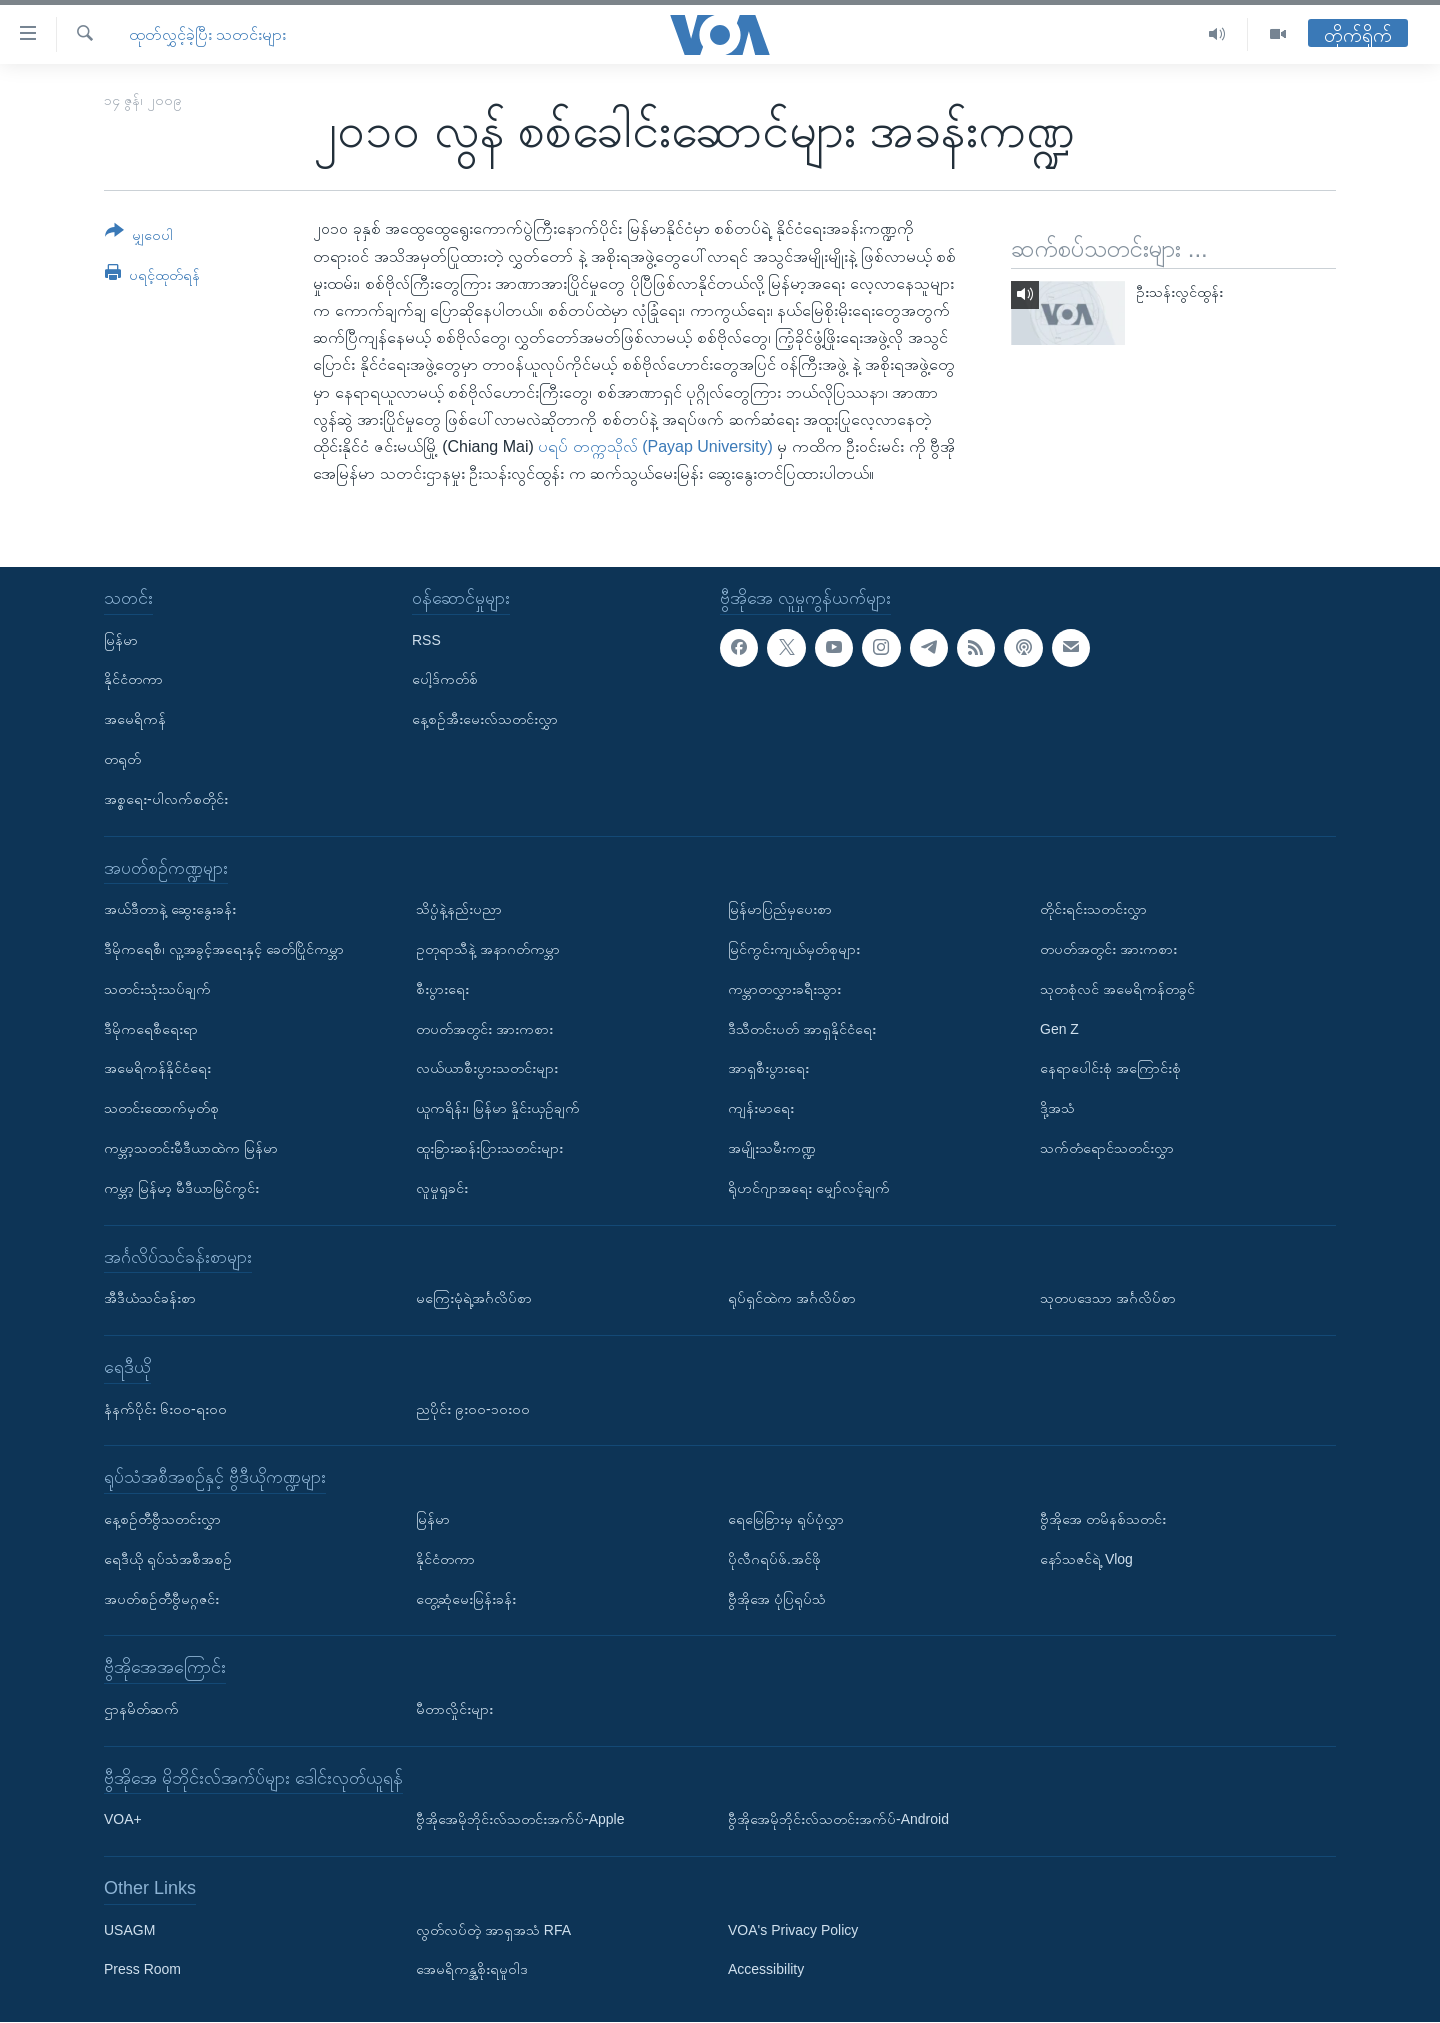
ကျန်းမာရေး (761, 1108)
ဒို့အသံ (1057, 1108)
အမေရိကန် (135, 719)
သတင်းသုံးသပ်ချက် (157, 989)
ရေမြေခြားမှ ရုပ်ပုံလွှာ (786, 1519)
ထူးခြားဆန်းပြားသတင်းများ (489, 1148)
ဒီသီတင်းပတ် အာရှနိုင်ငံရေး (802, 1029)
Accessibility (766, 1970)
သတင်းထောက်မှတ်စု (161, 1108)
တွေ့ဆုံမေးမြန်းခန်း (466, 1599)
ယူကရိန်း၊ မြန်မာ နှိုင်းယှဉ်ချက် (498, 1108)
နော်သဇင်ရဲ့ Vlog (1086, 1559)
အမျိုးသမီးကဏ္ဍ (772, 1148)
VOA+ (123, 1820)
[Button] (139, 236)
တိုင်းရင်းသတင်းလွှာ (1093, 909)
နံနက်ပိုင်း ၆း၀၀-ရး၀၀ (165, 1409)
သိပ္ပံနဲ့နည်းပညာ (459, 909)
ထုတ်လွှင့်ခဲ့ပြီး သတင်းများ (207, 34)
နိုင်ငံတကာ (133, 680)
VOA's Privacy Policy (793, 1930)
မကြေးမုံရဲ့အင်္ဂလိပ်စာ (474, 1298)
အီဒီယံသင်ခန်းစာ (150, 1298)
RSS (426, 640)
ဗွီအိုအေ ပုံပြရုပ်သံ (777, 1599)
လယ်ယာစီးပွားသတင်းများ (487, 1069)
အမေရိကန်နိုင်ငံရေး (157, 1069)
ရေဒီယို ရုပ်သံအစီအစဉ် (168, 1559)
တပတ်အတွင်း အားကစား (484, 1029)
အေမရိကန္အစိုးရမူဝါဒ (472, 1970)
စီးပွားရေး (442, 989)
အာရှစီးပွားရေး (768, 1069)
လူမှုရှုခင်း (442, 1188)
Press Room (142, 1970)
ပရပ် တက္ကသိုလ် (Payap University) (655, 446)
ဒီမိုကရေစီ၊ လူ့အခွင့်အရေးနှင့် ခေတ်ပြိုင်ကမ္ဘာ (224, 949)
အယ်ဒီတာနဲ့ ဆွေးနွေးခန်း (170, 909)
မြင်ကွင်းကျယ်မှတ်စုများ (794, 949)
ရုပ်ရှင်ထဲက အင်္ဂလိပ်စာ (792, 1298)
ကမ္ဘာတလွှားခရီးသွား (784, 989)
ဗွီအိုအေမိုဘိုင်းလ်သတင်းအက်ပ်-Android (838, 1820)
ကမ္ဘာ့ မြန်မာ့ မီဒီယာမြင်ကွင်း (181, 1188)
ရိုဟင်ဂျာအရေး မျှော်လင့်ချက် (809, 1188)
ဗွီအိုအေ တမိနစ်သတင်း (1103, 1519)
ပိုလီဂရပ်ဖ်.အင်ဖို (774, 1559)
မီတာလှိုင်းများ (454, 1709)
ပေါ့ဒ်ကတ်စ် (445, 680)
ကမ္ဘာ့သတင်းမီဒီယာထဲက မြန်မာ (191, 1148)
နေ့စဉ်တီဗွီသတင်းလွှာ (162, 1519)
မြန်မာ (121, 640)
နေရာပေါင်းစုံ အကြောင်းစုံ (1110, 1069)
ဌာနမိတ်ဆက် (141, 1709)
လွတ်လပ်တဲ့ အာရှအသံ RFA (493, 1930)
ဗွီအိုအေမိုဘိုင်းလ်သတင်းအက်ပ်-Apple (520, 1820)
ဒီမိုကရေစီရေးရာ (151, 1029)
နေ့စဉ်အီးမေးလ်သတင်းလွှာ (485, 719)
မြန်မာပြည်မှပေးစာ (780, 909)
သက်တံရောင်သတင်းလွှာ (1107, 1148)
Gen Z (1059, 1029)
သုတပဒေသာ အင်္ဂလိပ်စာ (1108, 1298)
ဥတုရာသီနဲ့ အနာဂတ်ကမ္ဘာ (488, 949)
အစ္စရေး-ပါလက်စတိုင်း (166, 799)
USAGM (129, 1930)
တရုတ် (122, 759)
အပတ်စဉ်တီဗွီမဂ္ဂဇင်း (161, 1599)
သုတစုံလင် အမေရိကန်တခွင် (1117, 989)
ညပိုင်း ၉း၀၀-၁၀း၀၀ (473, 1409)
